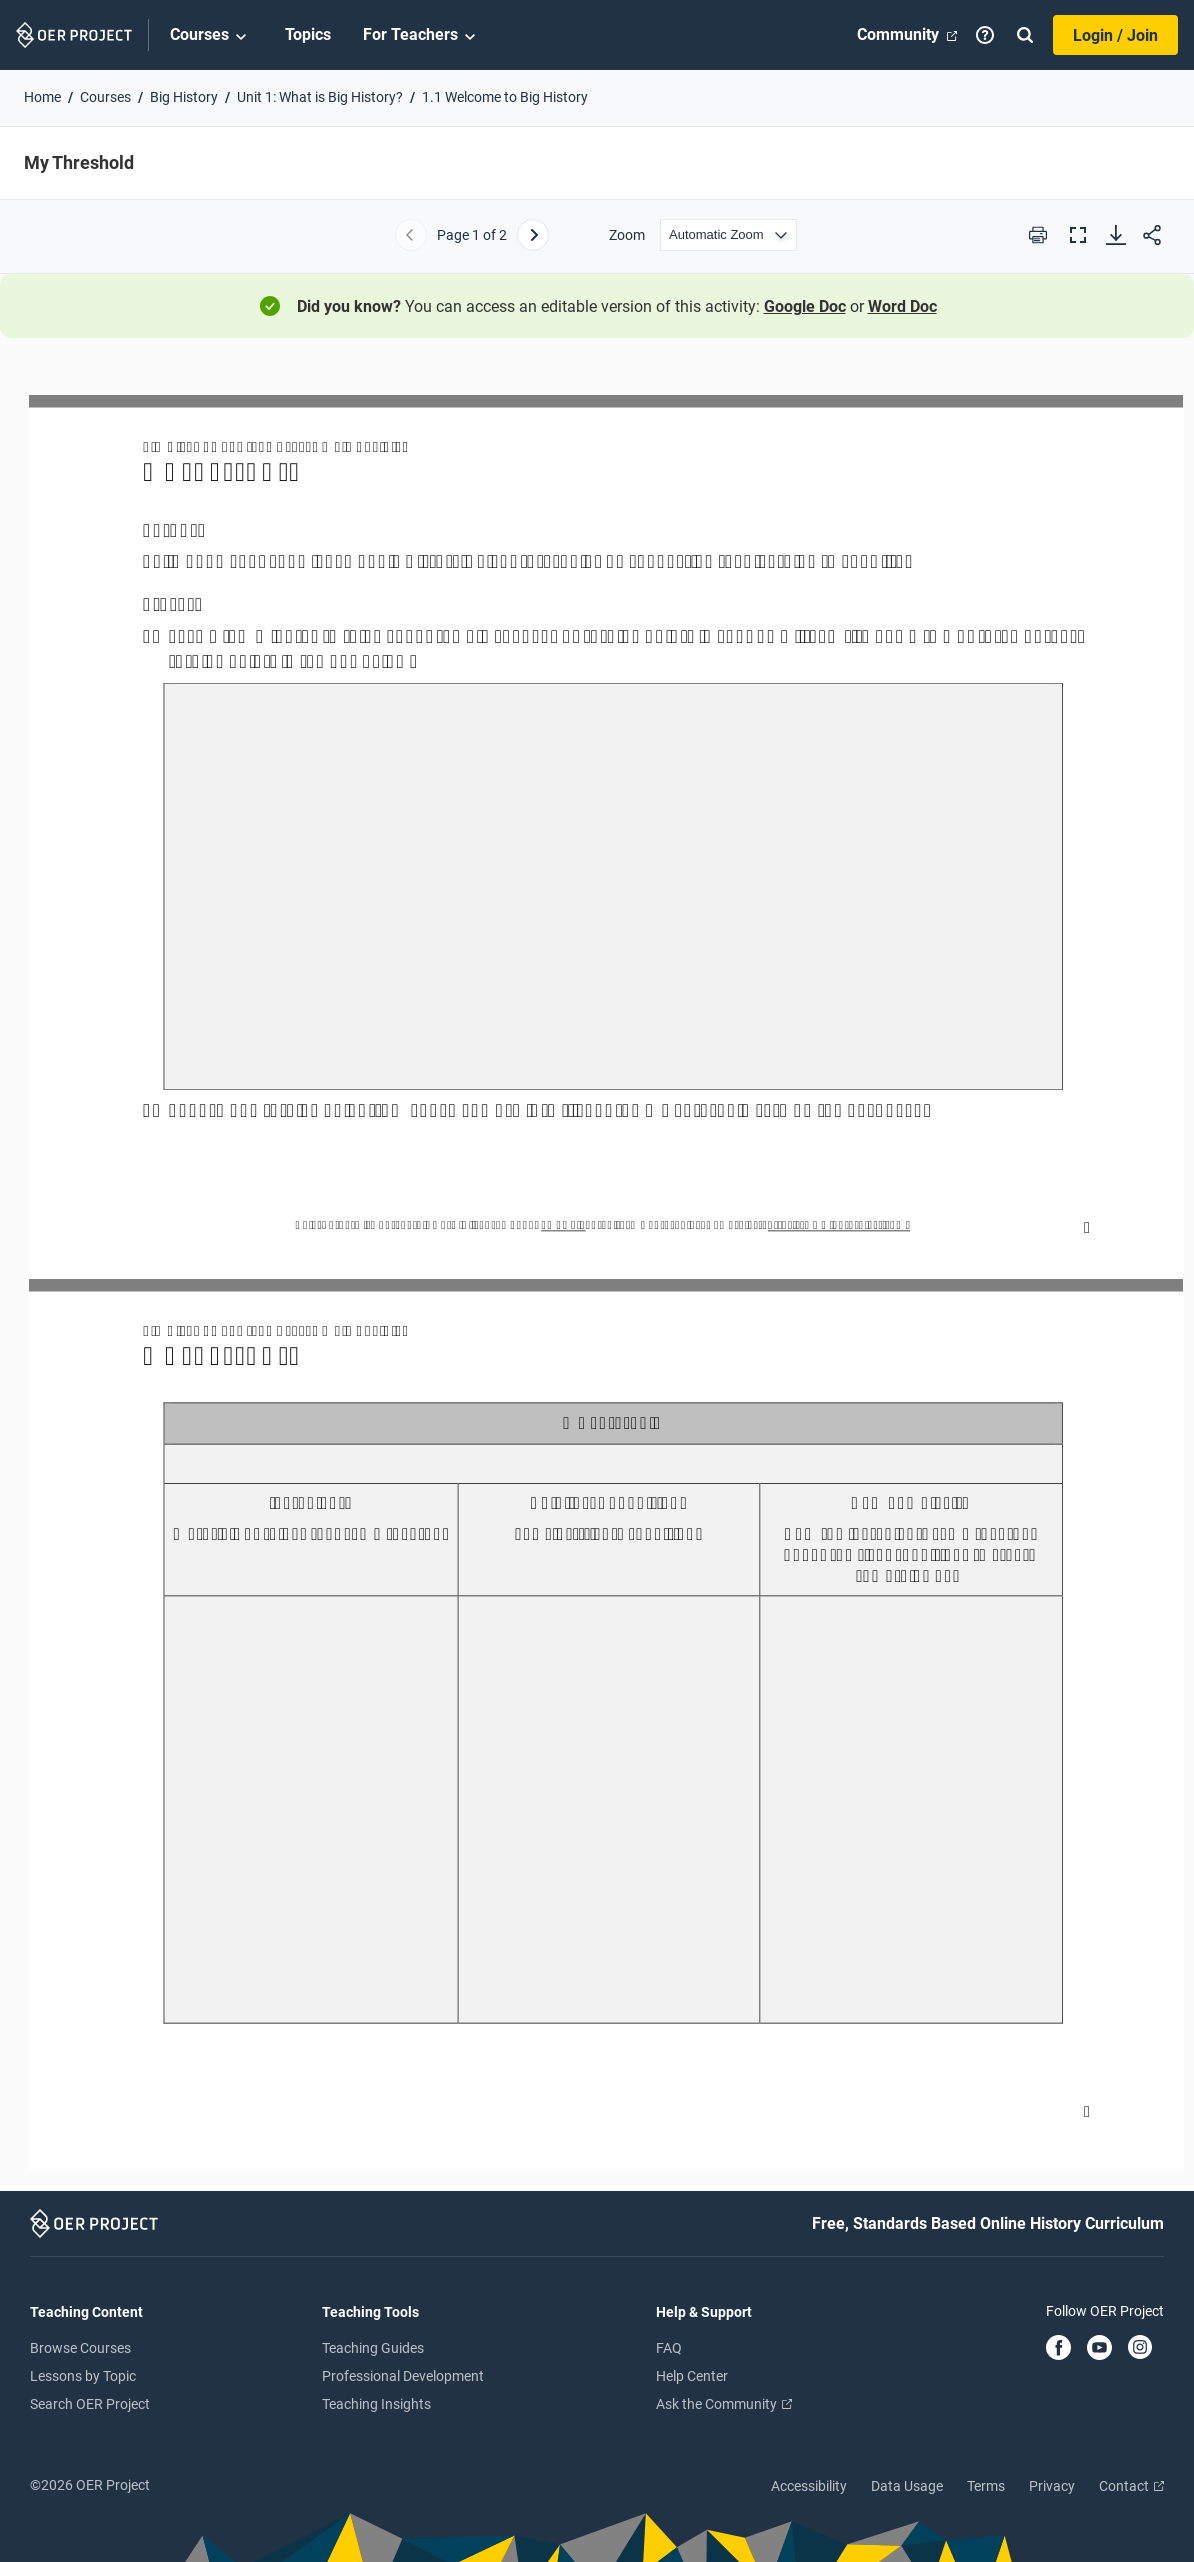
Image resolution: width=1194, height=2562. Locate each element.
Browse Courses (80, 2348)
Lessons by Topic (83, 2376)
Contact (1131, 2486)
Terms (986, 2486)
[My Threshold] (597, 1273)
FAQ (669, 2348)
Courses (211, 36)
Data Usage (907, 2486)
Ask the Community (724, 2404)
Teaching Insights (376, 2404)
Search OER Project (90, 2404)
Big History (184, 97)
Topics (308, 34)
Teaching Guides (373, 2348)
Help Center (692, 2376)
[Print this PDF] (1038, 235)
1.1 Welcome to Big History (505, 97)
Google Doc (805, 306)
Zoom (627, 235)
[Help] (985, 35)
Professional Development (403, 2376)
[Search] (1025, 35)
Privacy (1052, 2486)
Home (42, 97)
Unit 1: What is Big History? (320, 97)
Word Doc (902, 306)
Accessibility (809, 2486)
